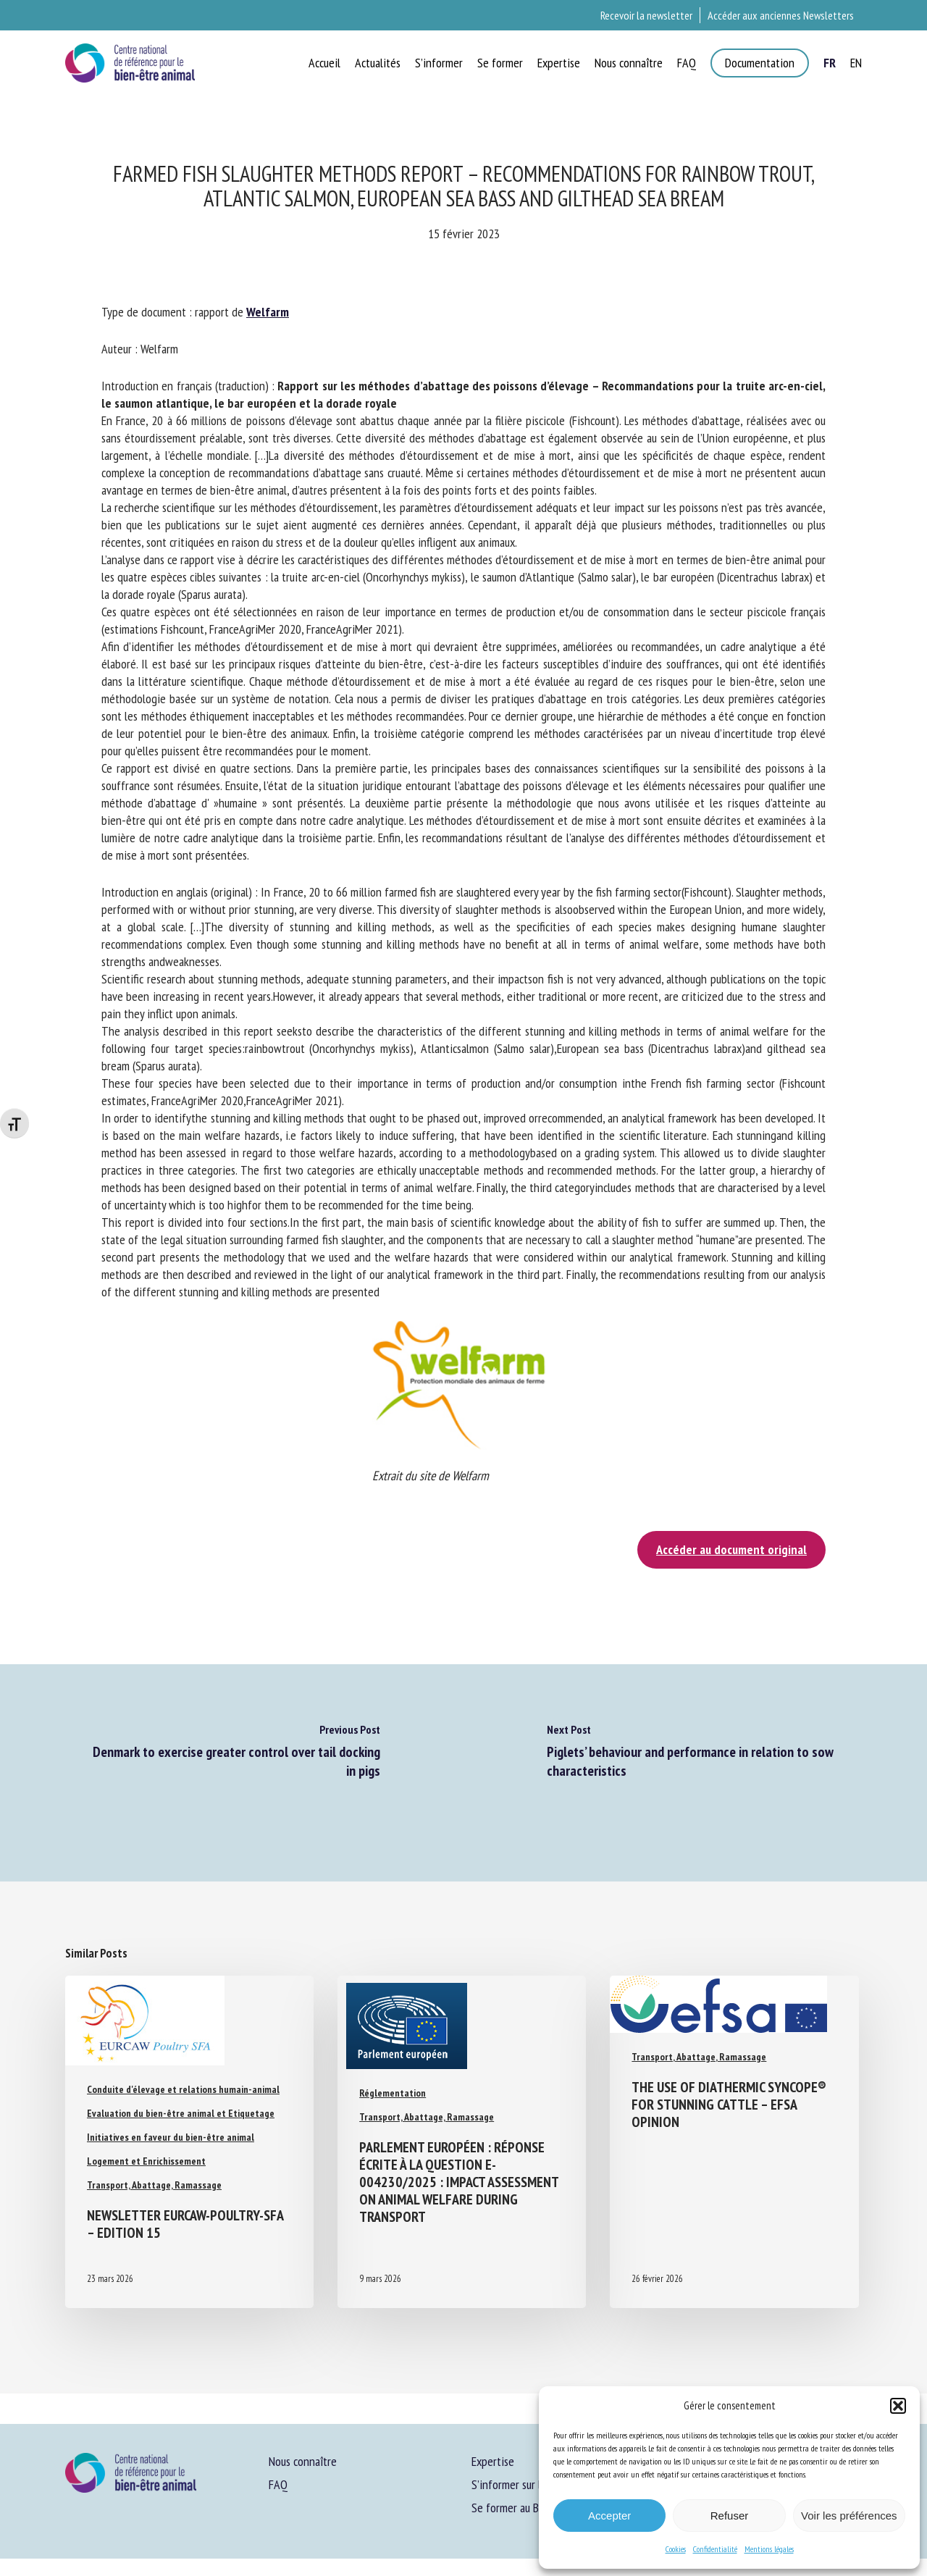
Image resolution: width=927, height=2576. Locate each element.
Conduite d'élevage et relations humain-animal (183, 2089)
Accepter (609, 2515)
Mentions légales (769, 2548)
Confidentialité (715, 2548)
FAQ (278, 2484)
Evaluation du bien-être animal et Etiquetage (180, 2113)
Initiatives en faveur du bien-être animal (170, 2137)
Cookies (676, 2548)
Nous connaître (303, 2461)
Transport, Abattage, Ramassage (154, 2184)
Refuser (729, 2515)
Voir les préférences (849, 2515)
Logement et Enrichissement (146, 2161)
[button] (898, 2406)
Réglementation (392, 2092)
